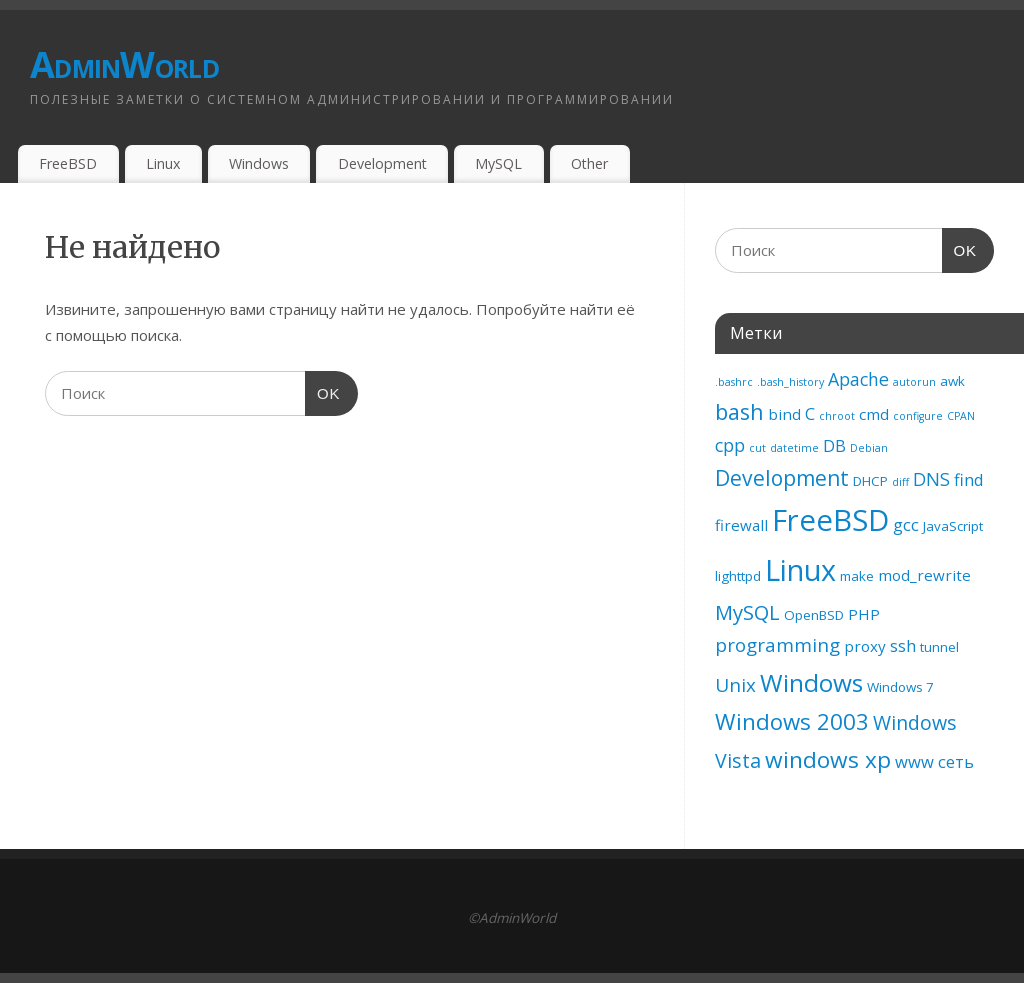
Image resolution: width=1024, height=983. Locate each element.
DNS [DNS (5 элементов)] (931, 479)
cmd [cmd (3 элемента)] (874, 414)
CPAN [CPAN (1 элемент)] (961, 416)
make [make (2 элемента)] (857, 576)
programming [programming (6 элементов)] (777, 645)
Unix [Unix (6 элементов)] (735, 685)
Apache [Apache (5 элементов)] (858, 379)
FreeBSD (68, 163)
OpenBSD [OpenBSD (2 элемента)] (814, 615)
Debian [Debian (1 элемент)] (869, 448)
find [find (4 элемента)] (969, 479)
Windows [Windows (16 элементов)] (811, 682)
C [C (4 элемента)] (810, 413)
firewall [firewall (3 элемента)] (741, 525)
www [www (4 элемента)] (914, 761)
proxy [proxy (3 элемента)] (865, 646)
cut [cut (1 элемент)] (757, 448)
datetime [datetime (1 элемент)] (794, 448)
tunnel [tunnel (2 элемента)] (939, 647)
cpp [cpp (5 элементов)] (730, 445)
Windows (259, 163)
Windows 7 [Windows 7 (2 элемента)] (900, 687)
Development (382, 163)
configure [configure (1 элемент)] (918, 416)
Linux (163, 163)
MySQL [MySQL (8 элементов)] (747, 612)
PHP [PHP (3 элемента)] (864, 614)
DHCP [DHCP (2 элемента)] (870, 481)
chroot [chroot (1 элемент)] (837, 416)
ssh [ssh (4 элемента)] (903, 645)
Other (589, 163)
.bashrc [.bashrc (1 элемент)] (734, 382)
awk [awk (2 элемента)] (952, 381)
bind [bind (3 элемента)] (784, 414)
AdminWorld (124, 64)
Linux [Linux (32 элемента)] (800, 569)
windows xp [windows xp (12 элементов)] (828, 759)
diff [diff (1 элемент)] (900, 482)
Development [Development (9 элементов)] (782, 478)
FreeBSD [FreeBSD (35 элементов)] (830, 520)
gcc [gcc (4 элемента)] (906, 524)
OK (323, 391)
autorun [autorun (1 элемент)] (914, 382)
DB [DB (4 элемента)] (834, 445)
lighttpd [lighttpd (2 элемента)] (738, 576)
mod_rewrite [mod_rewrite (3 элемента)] (924, 575)
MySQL (498, 163)
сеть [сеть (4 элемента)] (956, 761)
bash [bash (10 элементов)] (739, 411)
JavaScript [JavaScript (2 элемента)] (953, 526)
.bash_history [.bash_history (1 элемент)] (790, 382)
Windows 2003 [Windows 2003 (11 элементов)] (792, 721)
